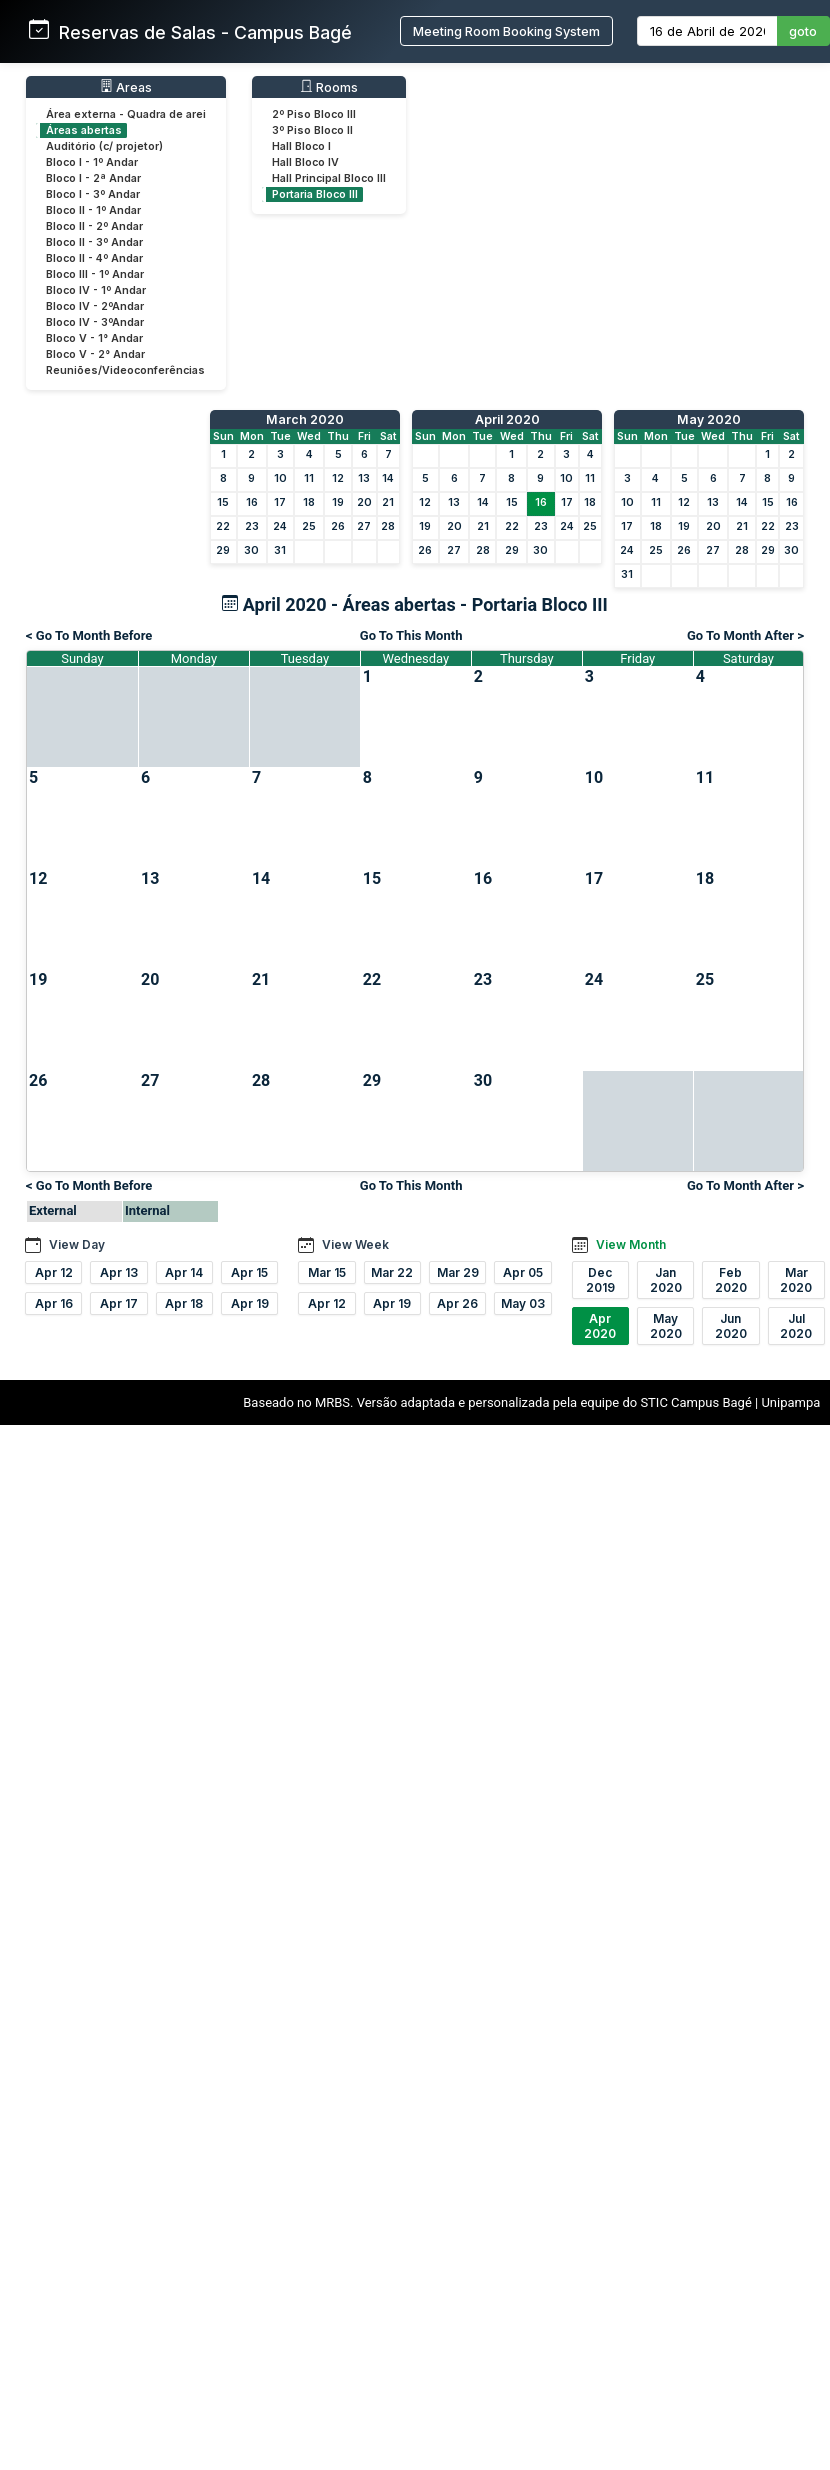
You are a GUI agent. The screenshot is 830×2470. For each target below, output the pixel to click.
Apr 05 (523, 1272)
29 (223, 550)
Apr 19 (250, 1303)
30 (251, 550)
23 (252, 526)
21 (388, 502)
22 (223, 526)
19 (338, 502)
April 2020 (507, 419)
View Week (355, 1244)
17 (280, 502)
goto (803, 31)
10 (280, 478)
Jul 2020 (796, 1326)
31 (280, 550)
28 (388, 526)
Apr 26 (457, 1303)
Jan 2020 (666, 1280)
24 (280, 526)
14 (388, 478)
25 (309, 526)
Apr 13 (119, 1272)
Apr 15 (249, 1272)
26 (338, 526)
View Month (631, 1244)
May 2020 (709, 419)
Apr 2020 (600, 1326)
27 (364, 526)
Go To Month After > (745, 635)
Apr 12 (54, 1272)
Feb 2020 (731, 1280)
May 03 (523, 1303)
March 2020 (305, 419)
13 (364, 478)
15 (223, 502)
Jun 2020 (731, 1326)
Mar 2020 (796, 1280)
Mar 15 (327, 1272)
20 (364, 502)
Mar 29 (458, 1272)
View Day (77, 1244)
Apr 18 (184, 1303)
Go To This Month (411, 635)
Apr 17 (119, 1303)
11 (309, 478)
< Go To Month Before (89, 635)
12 (338, 478)
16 (252, 502)
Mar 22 (392, 1272)
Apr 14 (184, 1272)
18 (309, 502)
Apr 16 (54, 1303)
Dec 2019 (600, 1280)
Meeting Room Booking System (506, 31)
